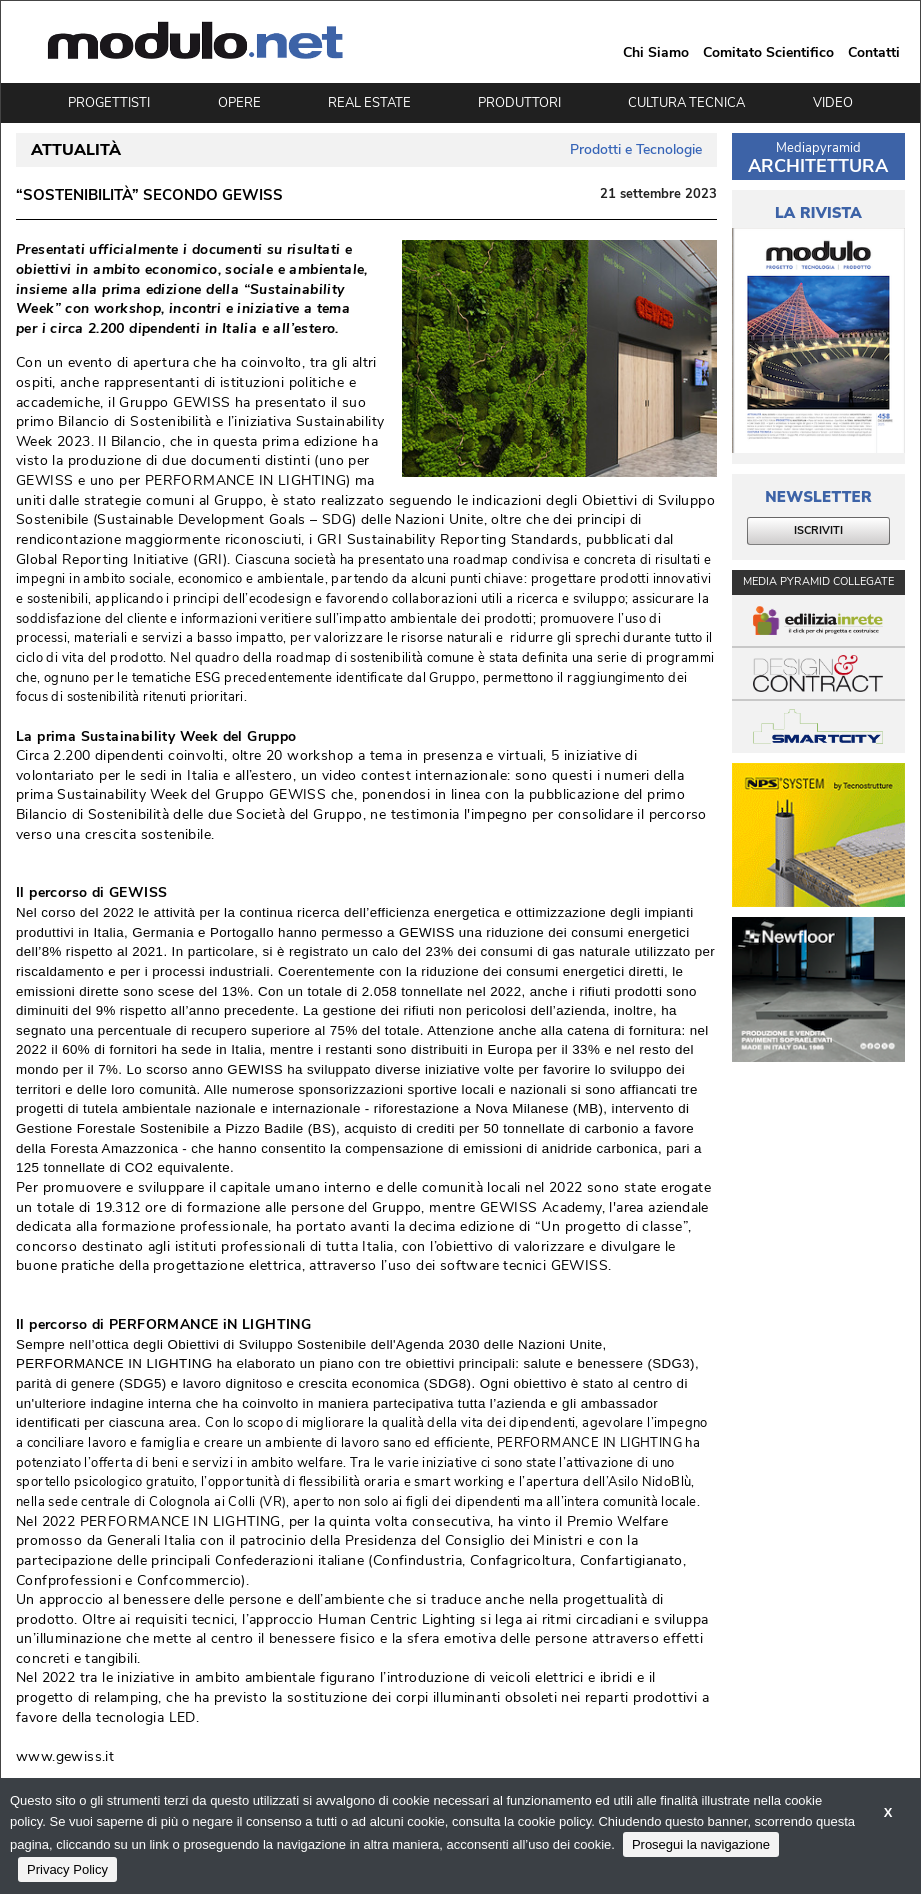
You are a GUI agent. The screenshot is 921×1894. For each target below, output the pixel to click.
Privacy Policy (67, 1869)
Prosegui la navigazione (701, 1844)
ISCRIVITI (818, 530)
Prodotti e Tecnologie (636, 149)
